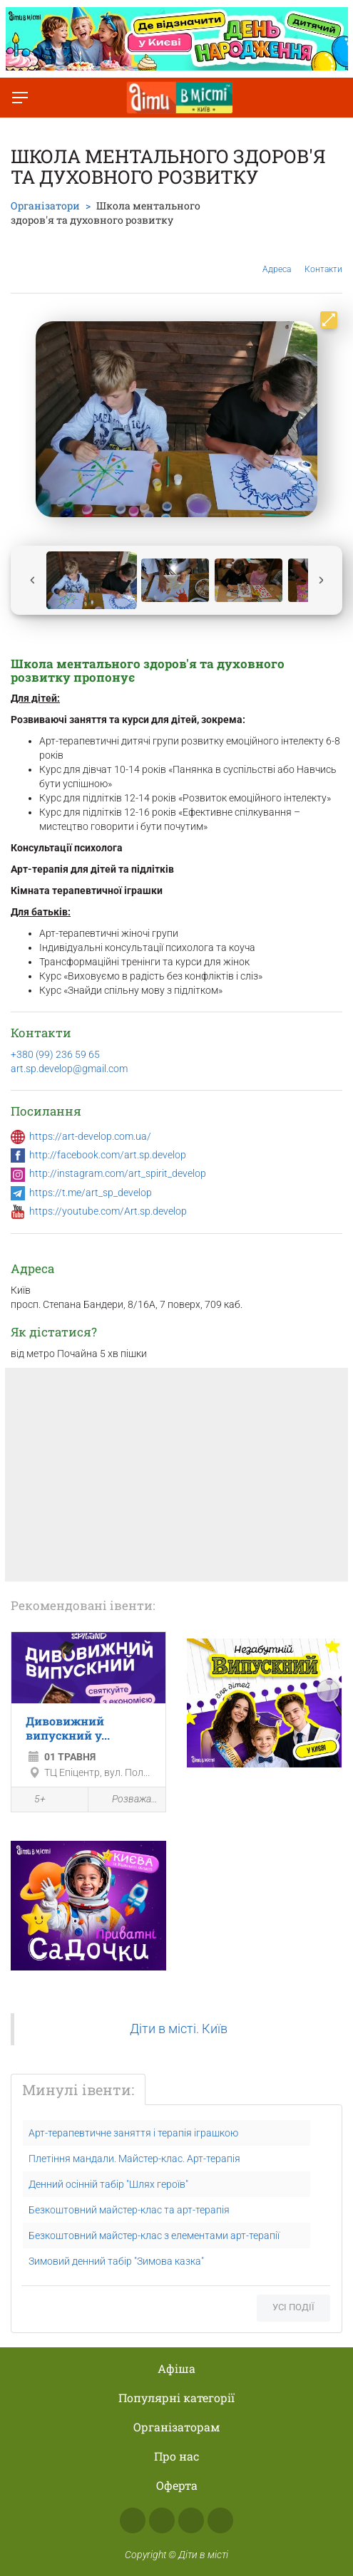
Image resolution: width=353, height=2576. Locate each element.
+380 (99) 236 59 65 (55, 1054)
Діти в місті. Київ (178, 2029)
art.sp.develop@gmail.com (69, 1068)
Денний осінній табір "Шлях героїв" (108, 2184)
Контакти (323, 258)
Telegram (191, 2520)
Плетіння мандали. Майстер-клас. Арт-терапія (134, 2158)
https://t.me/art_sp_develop (90, 1192)
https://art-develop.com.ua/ (90, 1136)
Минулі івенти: (78, 2089)
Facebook (132, 2520)
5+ (32, 1800)
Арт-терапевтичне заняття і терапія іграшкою (133, 2133)
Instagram (162, 2520)
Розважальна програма (127, 1800)
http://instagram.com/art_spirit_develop (117, 1173)
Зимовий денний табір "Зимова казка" (116, 2261)
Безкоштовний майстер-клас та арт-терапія (129, 2210)
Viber (220, 2520)
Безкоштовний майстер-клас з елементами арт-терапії (154, 2235)
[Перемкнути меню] (20, 98)
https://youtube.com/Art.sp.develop (108, 1211)
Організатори (45, 205)
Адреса (276, 258)
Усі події (293, 2307)
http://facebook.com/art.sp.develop (107, 1154)
